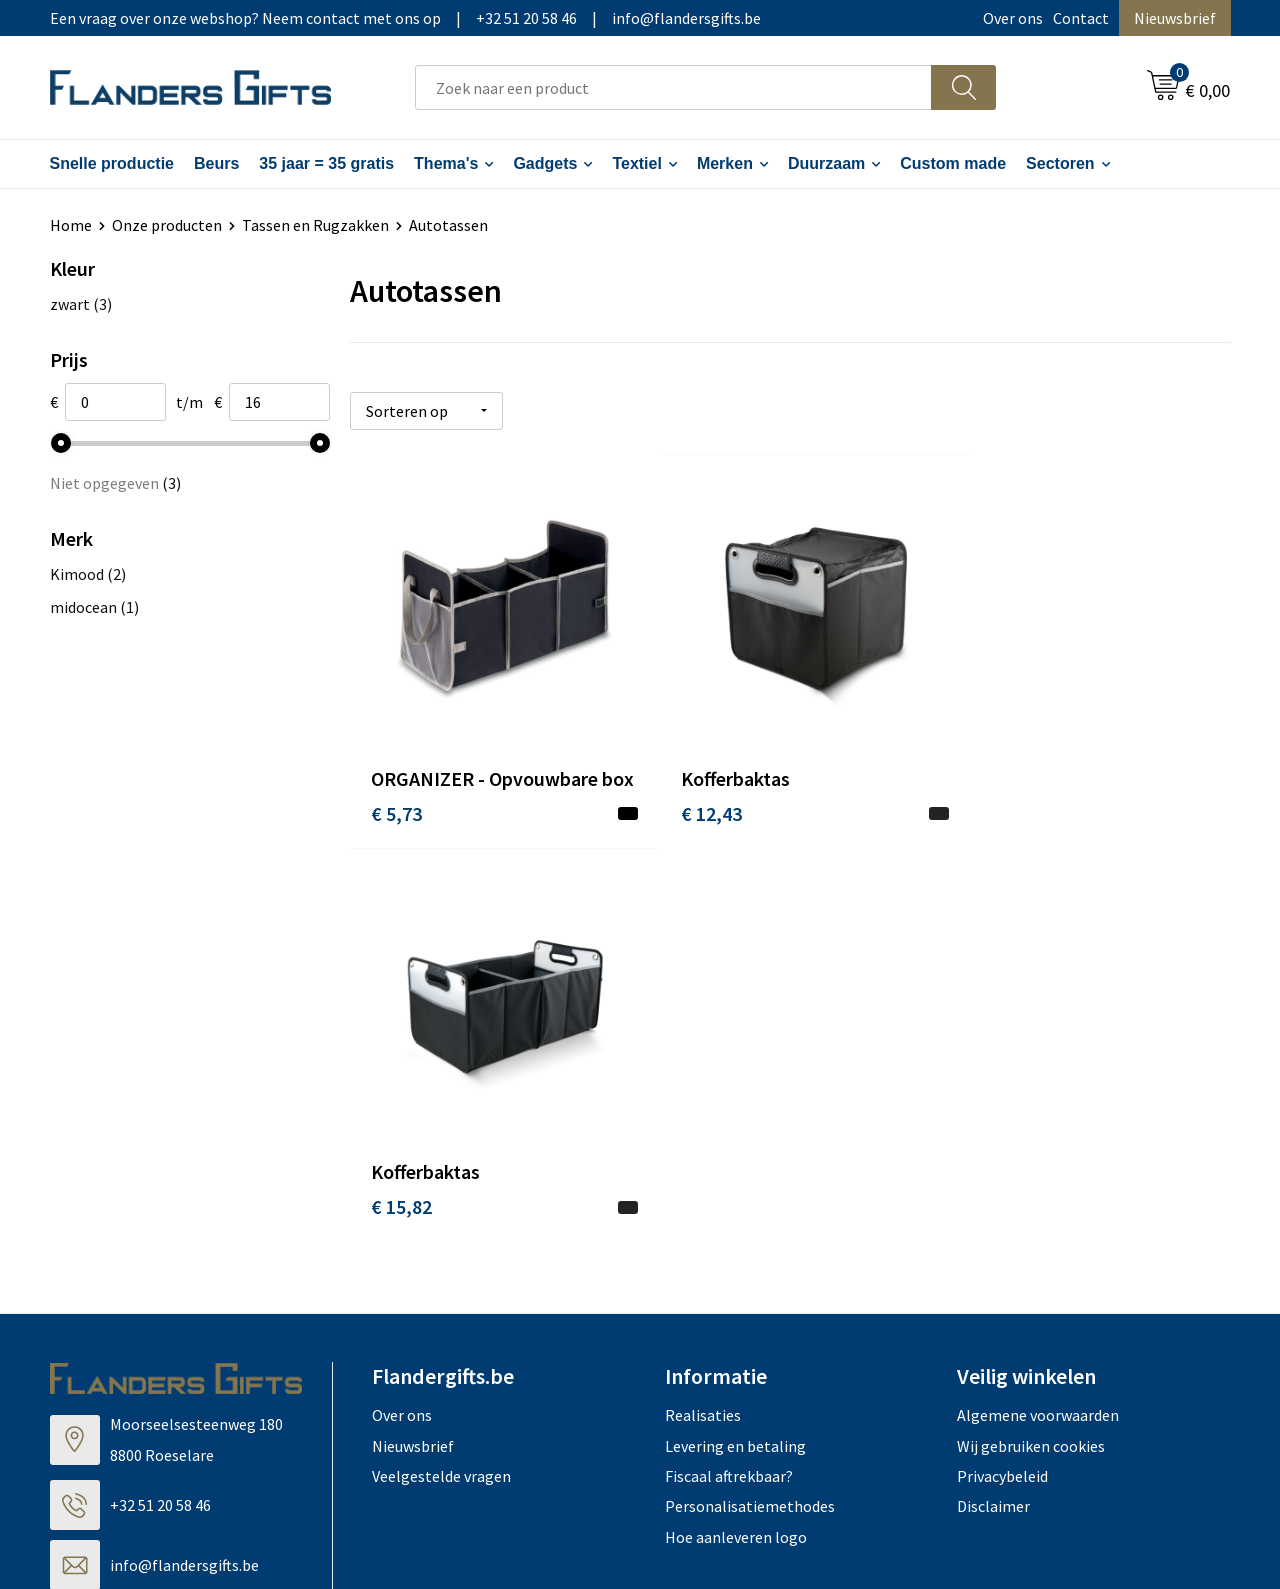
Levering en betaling (735, 1064)
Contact (1081, 18)
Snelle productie (112, 163)
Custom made (953, 163)
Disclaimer (993, 1125)
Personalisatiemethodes (750, 1125)
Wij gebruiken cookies (1031, 1064)
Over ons (1013, 18)
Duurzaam (826, 163)
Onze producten (167, 225)
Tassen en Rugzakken (315, 225)
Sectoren (1060, 163)
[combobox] (673, 87)
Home (71, 225)
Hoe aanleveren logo (736, 1155)
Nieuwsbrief (1175, 18)
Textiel (637, 163)
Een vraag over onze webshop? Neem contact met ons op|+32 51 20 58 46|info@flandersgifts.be (405, 18)
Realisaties (703, 1034)
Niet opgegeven (115, 483)
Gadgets (545, 163)
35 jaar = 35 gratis (326, 163)
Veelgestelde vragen (441, 1095)
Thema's (446, 163)
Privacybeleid (1002, 1095)
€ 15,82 (988, 795)
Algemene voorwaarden (1038, 1034)
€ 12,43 (694, 795)
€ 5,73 (396, 825)
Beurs (216, 163)
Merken (725, 163)
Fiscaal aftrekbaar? (729, 1095)
